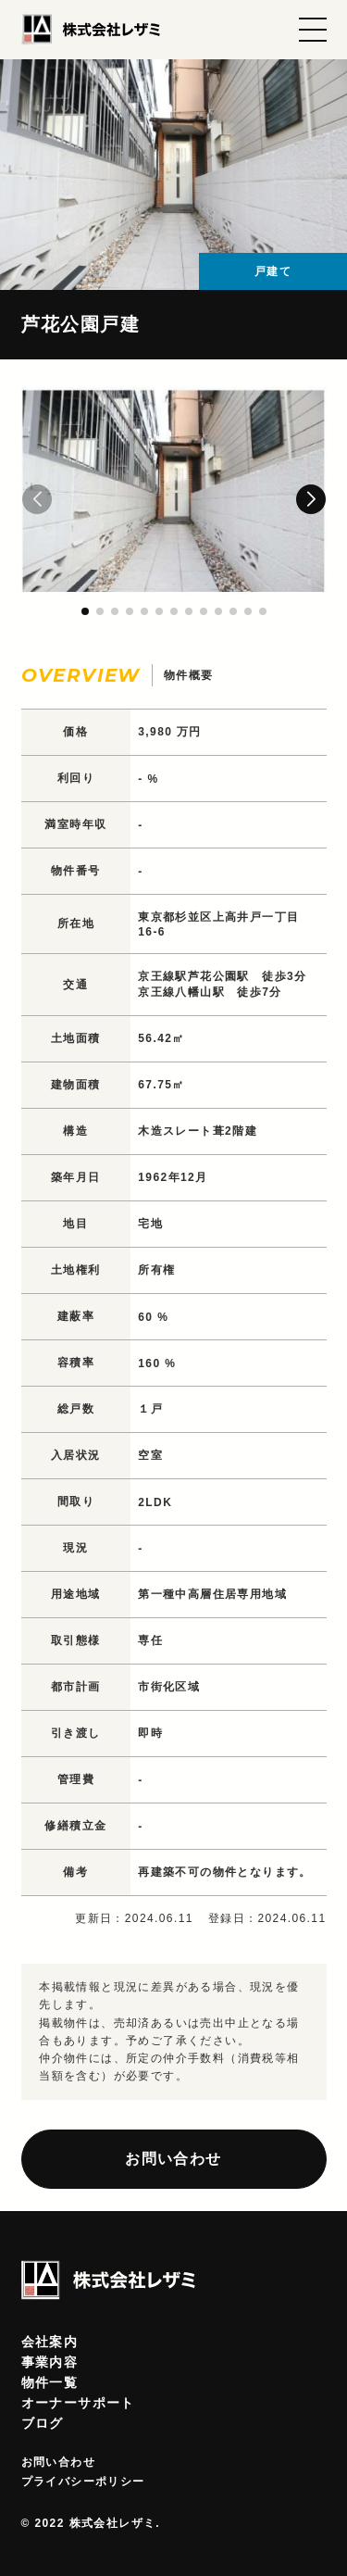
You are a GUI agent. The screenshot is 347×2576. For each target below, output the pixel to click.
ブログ (42, 2423)
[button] (311, 499)
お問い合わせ (173, 2159)
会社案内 (50, 2341)
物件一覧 (50, 2382)
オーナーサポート (78, 2402)
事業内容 (50, 2362)
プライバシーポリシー (83, 2481)
